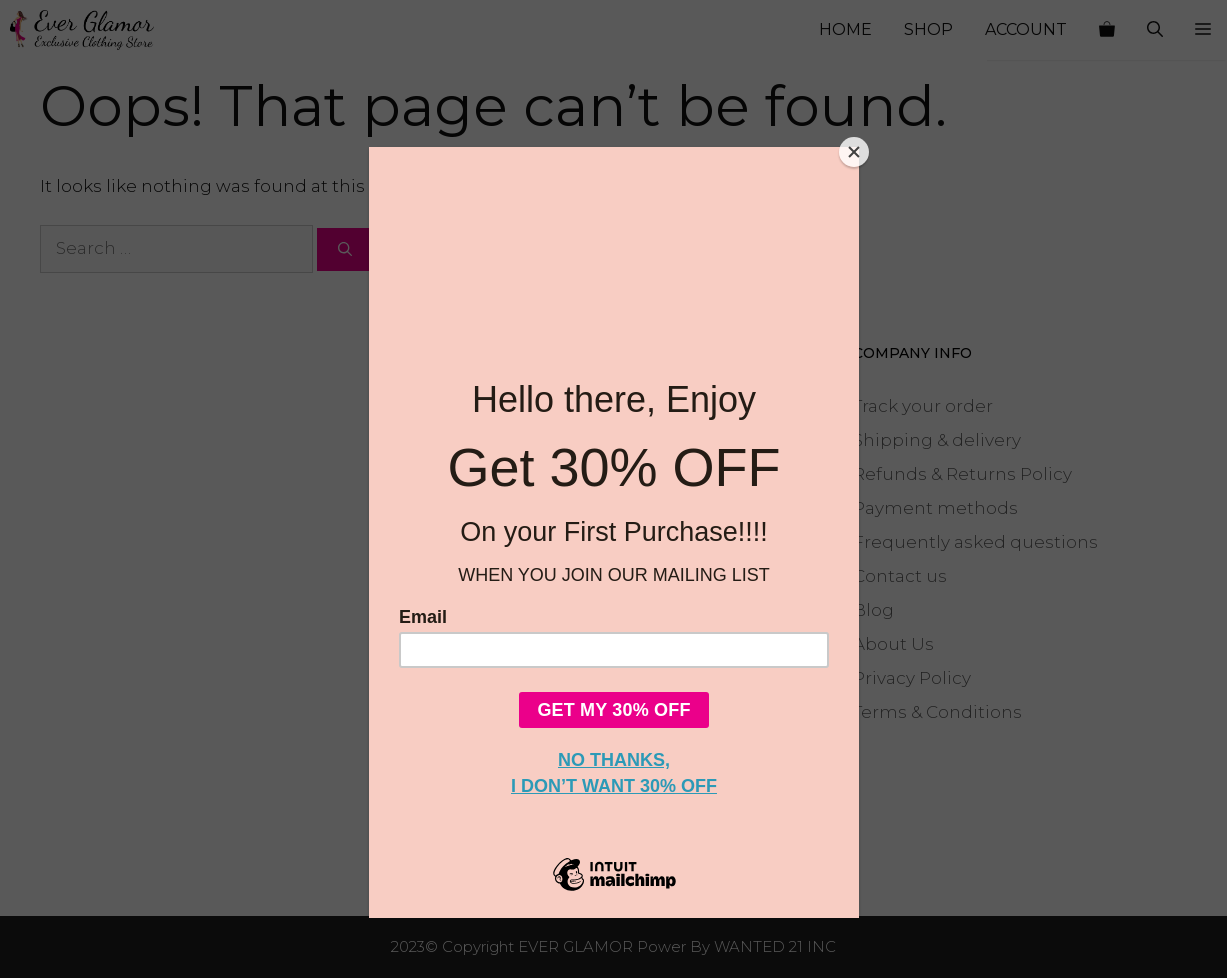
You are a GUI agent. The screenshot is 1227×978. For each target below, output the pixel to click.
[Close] (854, 152)
